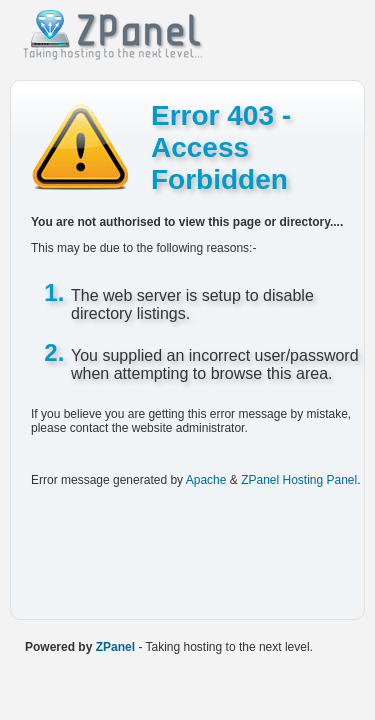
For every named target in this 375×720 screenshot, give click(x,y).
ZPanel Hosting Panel (299, 480)
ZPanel (115, 647)
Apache (206, 480)
